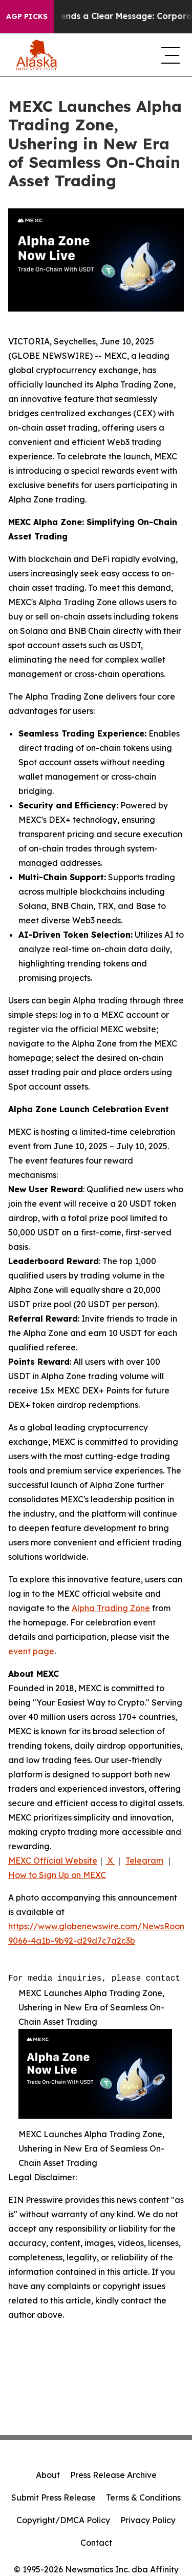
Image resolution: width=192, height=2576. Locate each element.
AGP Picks (27, 16)
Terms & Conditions (143, 2497)
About (48, 2475)
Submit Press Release (53, 2497)
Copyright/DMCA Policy (63, 2520)
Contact (96, 2543)
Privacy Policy (148, 2520)
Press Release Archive (113, 2475)
